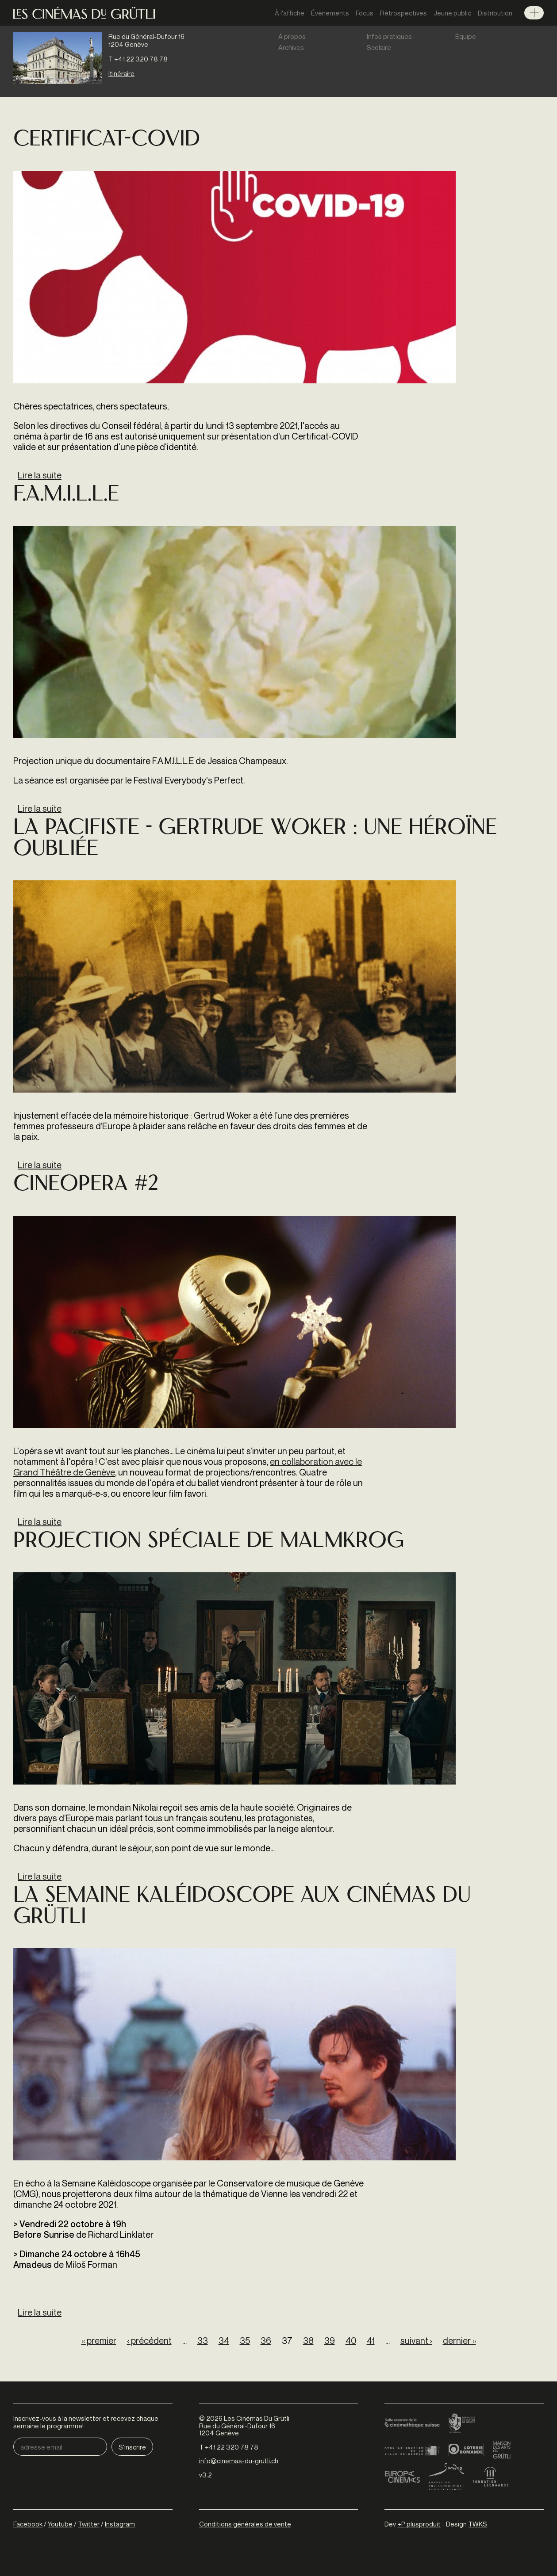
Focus (364, 13)
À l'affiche (289, 13)
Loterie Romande (466, 2450)
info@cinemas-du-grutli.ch (238, 2461)
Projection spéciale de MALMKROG (208, 1542)
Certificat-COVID (106, 140)
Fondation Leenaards (490, 2476)
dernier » (459, 2340)
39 (329, 2340)
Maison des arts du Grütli (502, 2450)
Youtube (60, 2524)
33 (202, 2340)
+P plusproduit (419, 2524)
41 (371, 2340)
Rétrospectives (403, 13)
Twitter (89, 2524)
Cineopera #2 (86, 1185)
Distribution (495, 13)
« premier (98, 2340)
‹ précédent (149, 2340)
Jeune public (452, 13)
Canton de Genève (462, 2423)
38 (308, 2340)
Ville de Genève (412, 2450)
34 (224, 2340)
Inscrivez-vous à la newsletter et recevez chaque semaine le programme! (85, 2422)
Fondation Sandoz (446, 2476)
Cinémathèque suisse (412, 2423)
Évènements (330, 13)
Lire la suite (39, 475)
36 (266, 2340)
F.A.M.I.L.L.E (66, 495)
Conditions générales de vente (245, 2524)
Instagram (120, 2524)
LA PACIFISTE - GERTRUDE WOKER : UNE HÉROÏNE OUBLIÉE (255, 839)
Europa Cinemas (402, 2476)
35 (245, 2340)
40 (351, 2340)
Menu (534, 12)
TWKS (477, 2524)
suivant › (416, 2340)
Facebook (27, 2524)
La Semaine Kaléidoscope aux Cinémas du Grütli (242, 1907)
